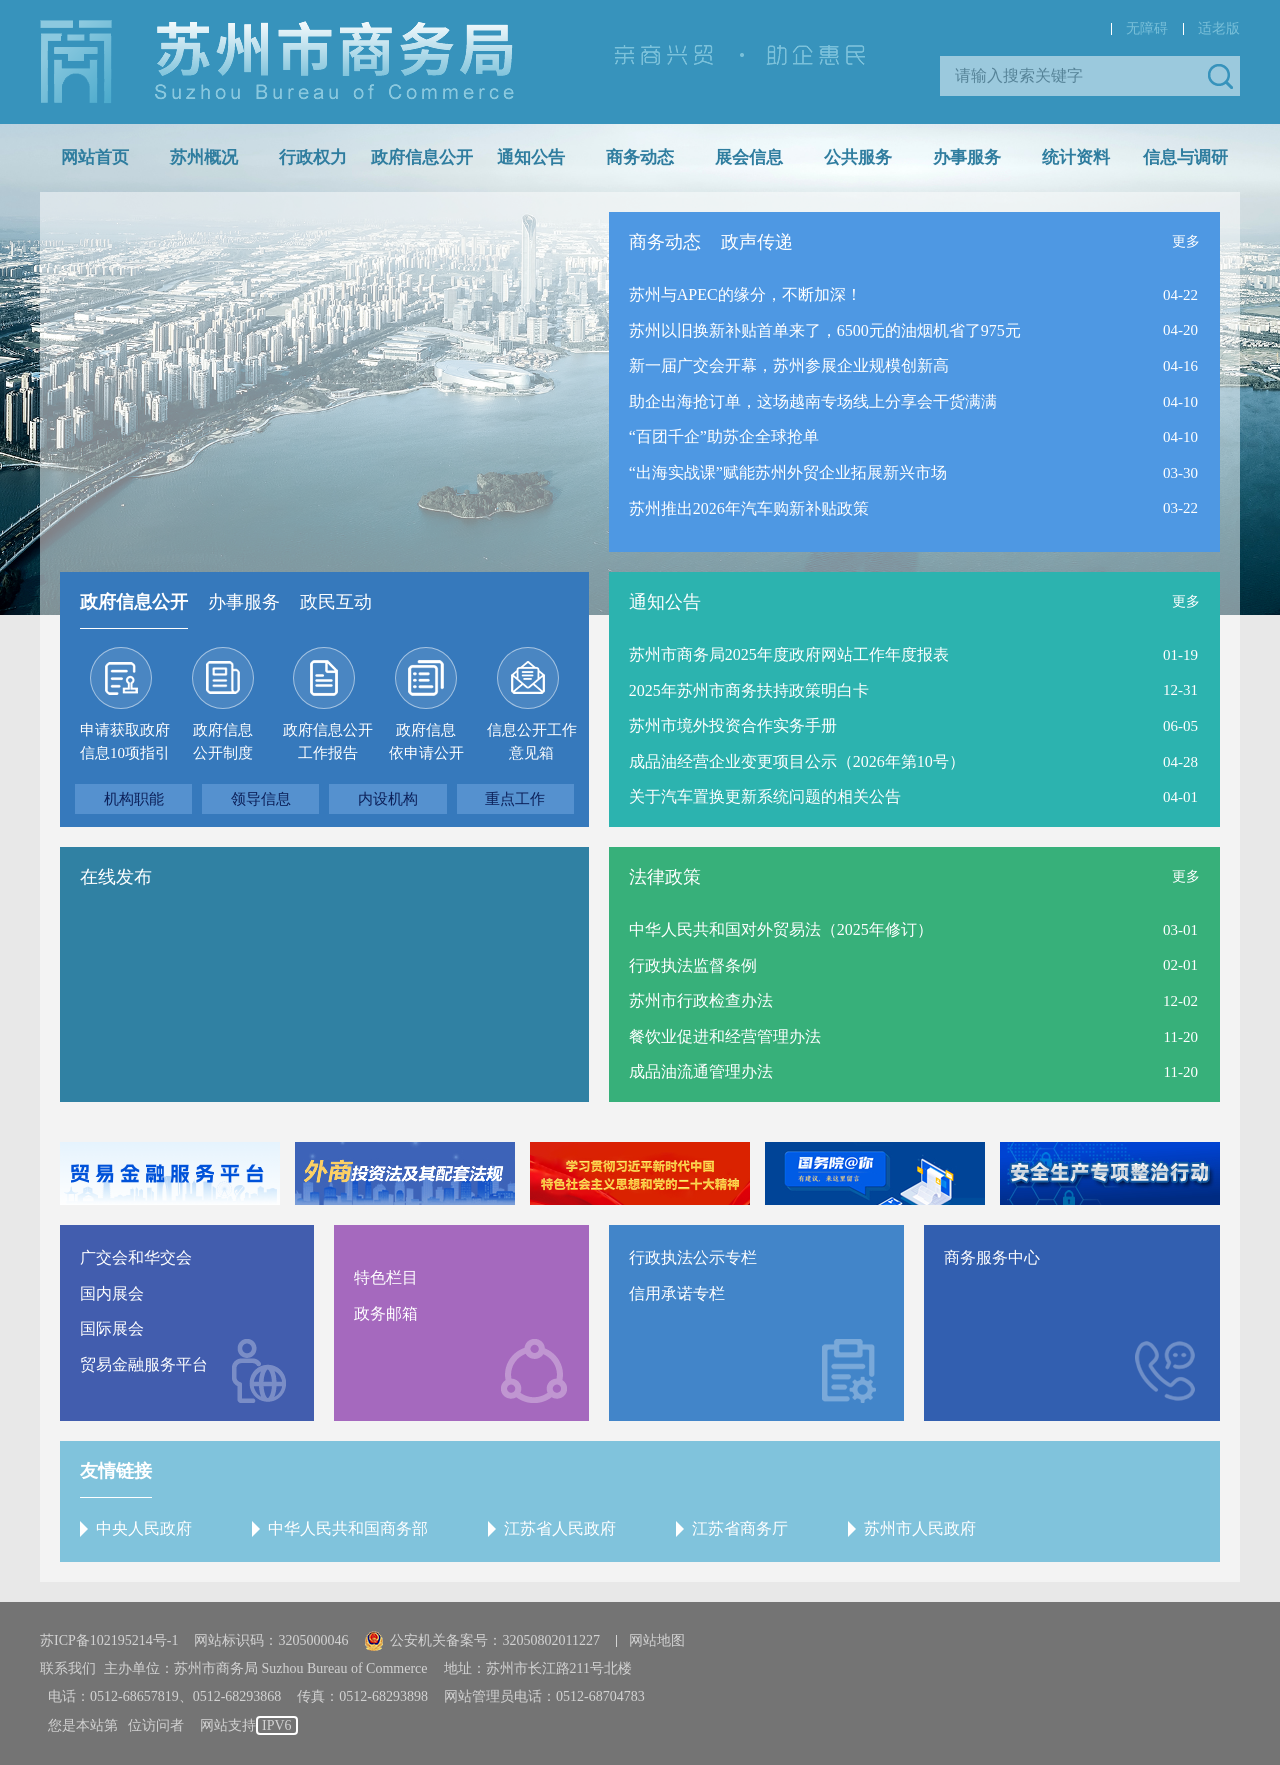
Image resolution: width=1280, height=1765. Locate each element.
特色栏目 (386, 1277)
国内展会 (112, 1293)
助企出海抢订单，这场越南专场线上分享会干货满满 (813, 401)
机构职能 (134, 799)
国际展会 (112, 1328)
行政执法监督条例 (693, 965)
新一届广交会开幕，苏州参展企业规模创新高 (789, 365)
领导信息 (261, 799)
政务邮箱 (386, 1313)
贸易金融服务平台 (144, 1364)
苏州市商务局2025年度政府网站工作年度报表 (789, 654)
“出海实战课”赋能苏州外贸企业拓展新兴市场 (788, 472)
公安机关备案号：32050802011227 (481, 1640)
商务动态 (640, 157)
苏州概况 (204, 157)
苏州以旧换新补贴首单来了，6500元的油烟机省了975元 (825, 330)
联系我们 (68, 1668)
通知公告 (531, 157)
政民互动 (336, 602)
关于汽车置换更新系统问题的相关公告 (765, 796)
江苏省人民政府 (560, 1528)
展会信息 (749, 157)
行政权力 (313, 157)
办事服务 (967, 157)
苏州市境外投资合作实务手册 (733, 725)
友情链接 (116, 1471)
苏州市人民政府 (920, 1528)
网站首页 (95, 157)
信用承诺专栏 (677, 1293)
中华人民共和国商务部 (348, 1528)
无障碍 (1147, 28)
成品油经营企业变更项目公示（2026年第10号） (797, 761)
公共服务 (858, 157)
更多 (1186, 241)
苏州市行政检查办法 (701, 1000)
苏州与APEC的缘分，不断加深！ (745, 294)
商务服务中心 (992, 1257)
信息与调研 (1185, 157)
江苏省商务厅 (740, 1528)
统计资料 (1076, 157)
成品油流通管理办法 (701, 1071)
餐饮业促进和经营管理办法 (725, 1036)
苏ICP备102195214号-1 (109, 1640)
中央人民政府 (144, 1528)
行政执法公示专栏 (693, 1257)
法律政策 (665, 877)
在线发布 (116, 877)
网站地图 (657, 1640)
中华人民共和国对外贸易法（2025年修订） (781, 929)
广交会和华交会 (136, 1257)
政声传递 (757, 242)
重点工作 (515, 799)
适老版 (1219, 28)
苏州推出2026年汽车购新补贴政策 (749, 508)
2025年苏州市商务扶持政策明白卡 (749, 690)
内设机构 (388, 799)
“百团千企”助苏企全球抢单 (724, 436)
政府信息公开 (422, 157)
